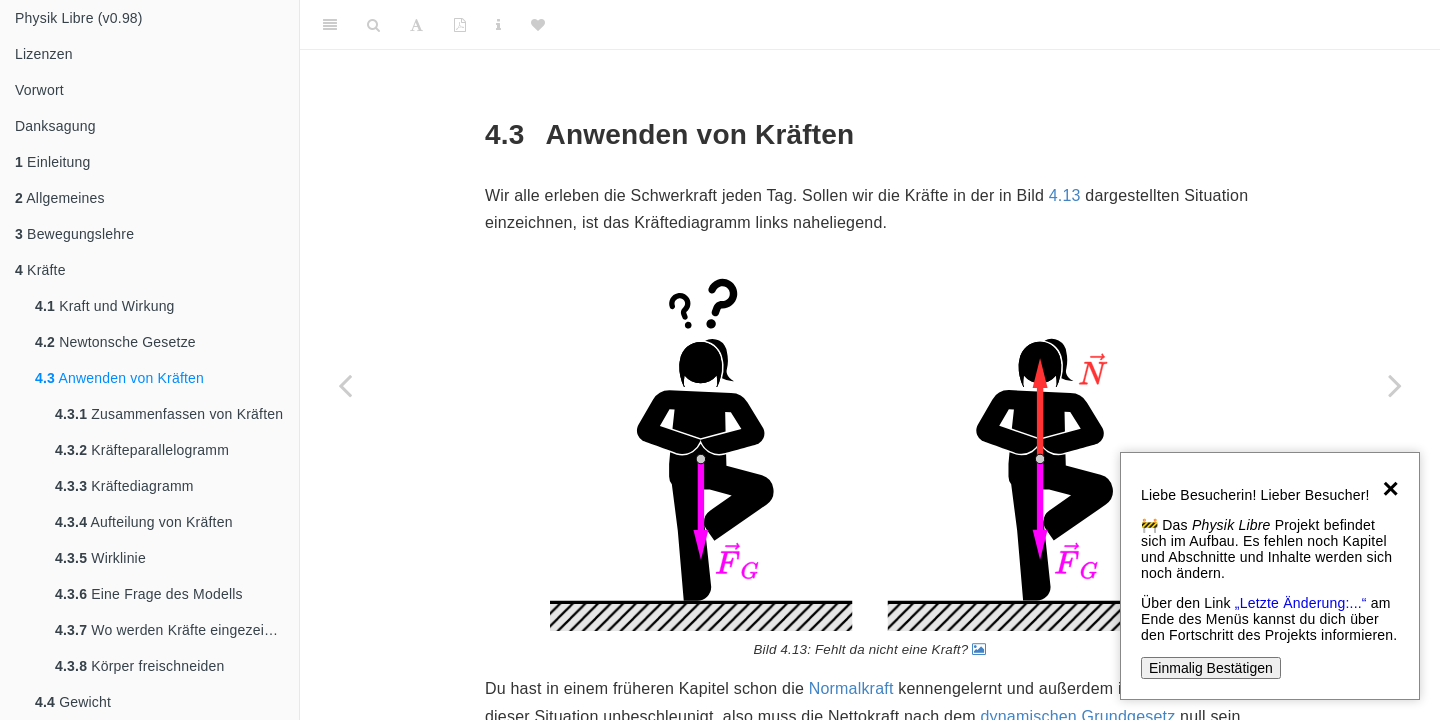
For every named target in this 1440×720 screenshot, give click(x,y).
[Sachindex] (498, 25)
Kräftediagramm (124, 486)
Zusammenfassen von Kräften (169, 414)
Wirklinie (100, 558)
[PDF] (460, 25)
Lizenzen (44, 54)
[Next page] (1395, 385)
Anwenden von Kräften (119, 378)
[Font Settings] (416, 25)
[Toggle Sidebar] (330, 25)
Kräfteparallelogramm (142, 450)
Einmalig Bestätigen (1211, 668)
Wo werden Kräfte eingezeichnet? (177, 630)
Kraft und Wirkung (105, 306)
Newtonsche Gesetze (115, 342)
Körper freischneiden (139, 666)
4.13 (1065, 195)
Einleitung (53, 162)
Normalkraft (851, 688)
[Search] (373, 25)
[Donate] (538, 25)
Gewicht (73, 702)
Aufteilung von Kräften (144, 522)
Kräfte (40, 270)
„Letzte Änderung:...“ (1301, 603)
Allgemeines (60, 198)
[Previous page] (345, 385)
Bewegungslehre (74, 234)
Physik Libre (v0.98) (79, 18)
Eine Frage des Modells (149, 594)
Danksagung (55, 126)
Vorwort (39, 90)
